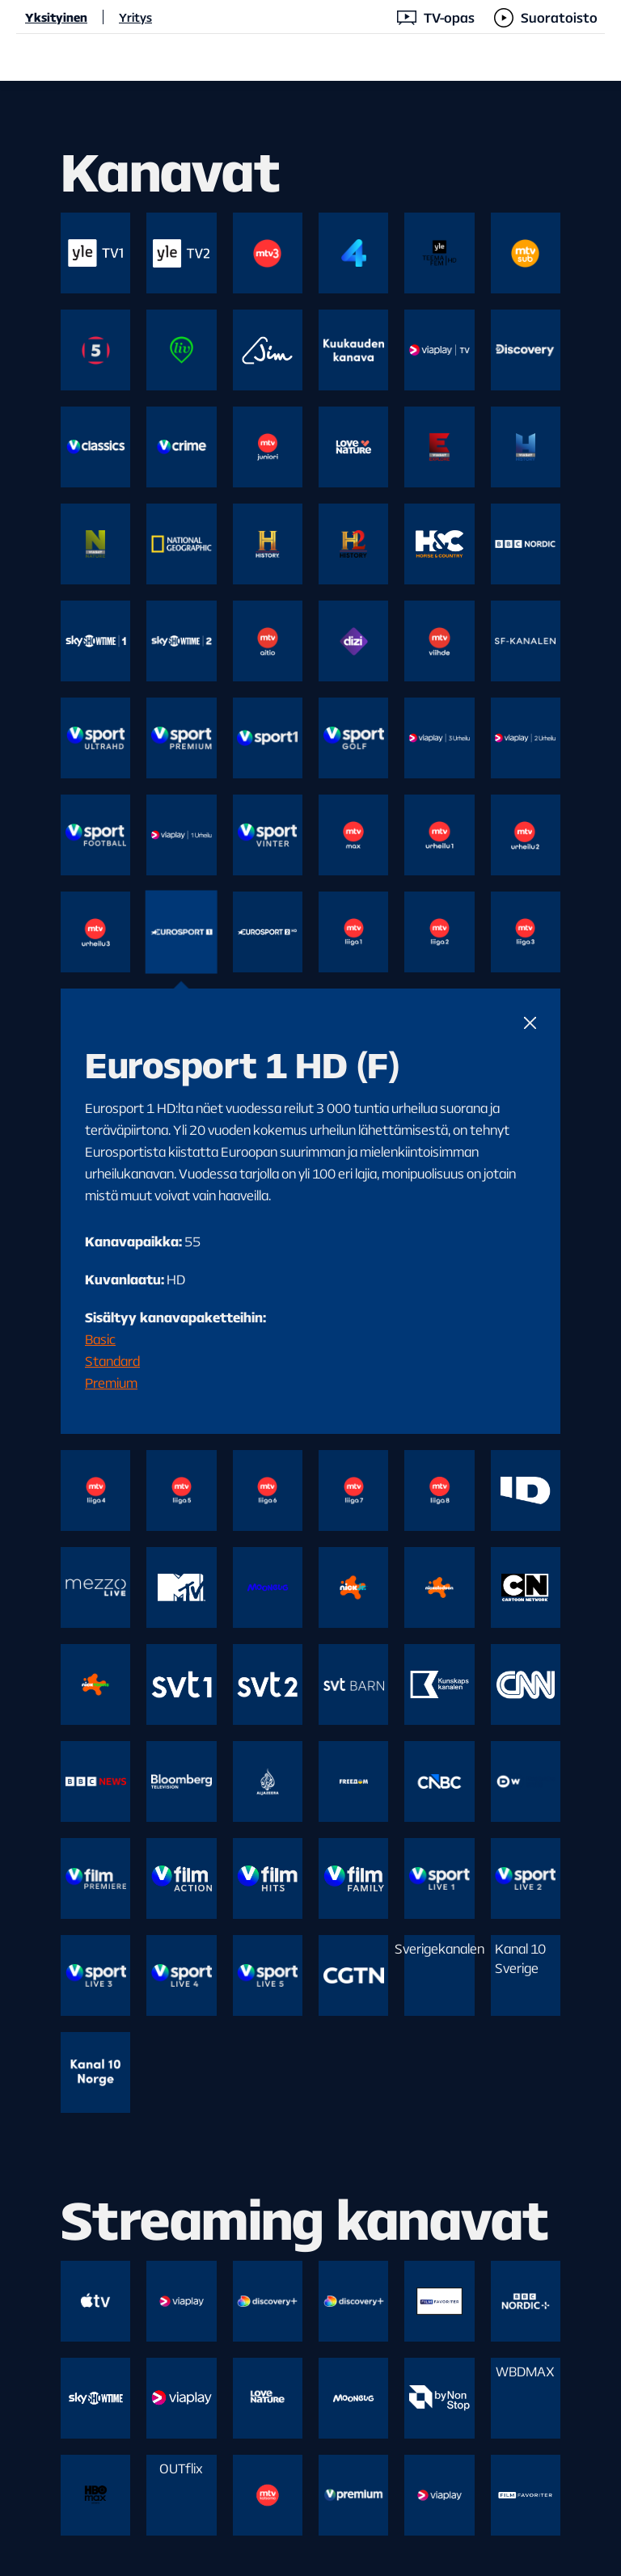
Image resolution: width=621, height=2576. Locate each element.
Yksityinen (56, 17)
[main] (310, 1328)
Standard (112, 1360)
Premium (111, 1382)
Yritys (135, 17)
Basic (100, 1338)
